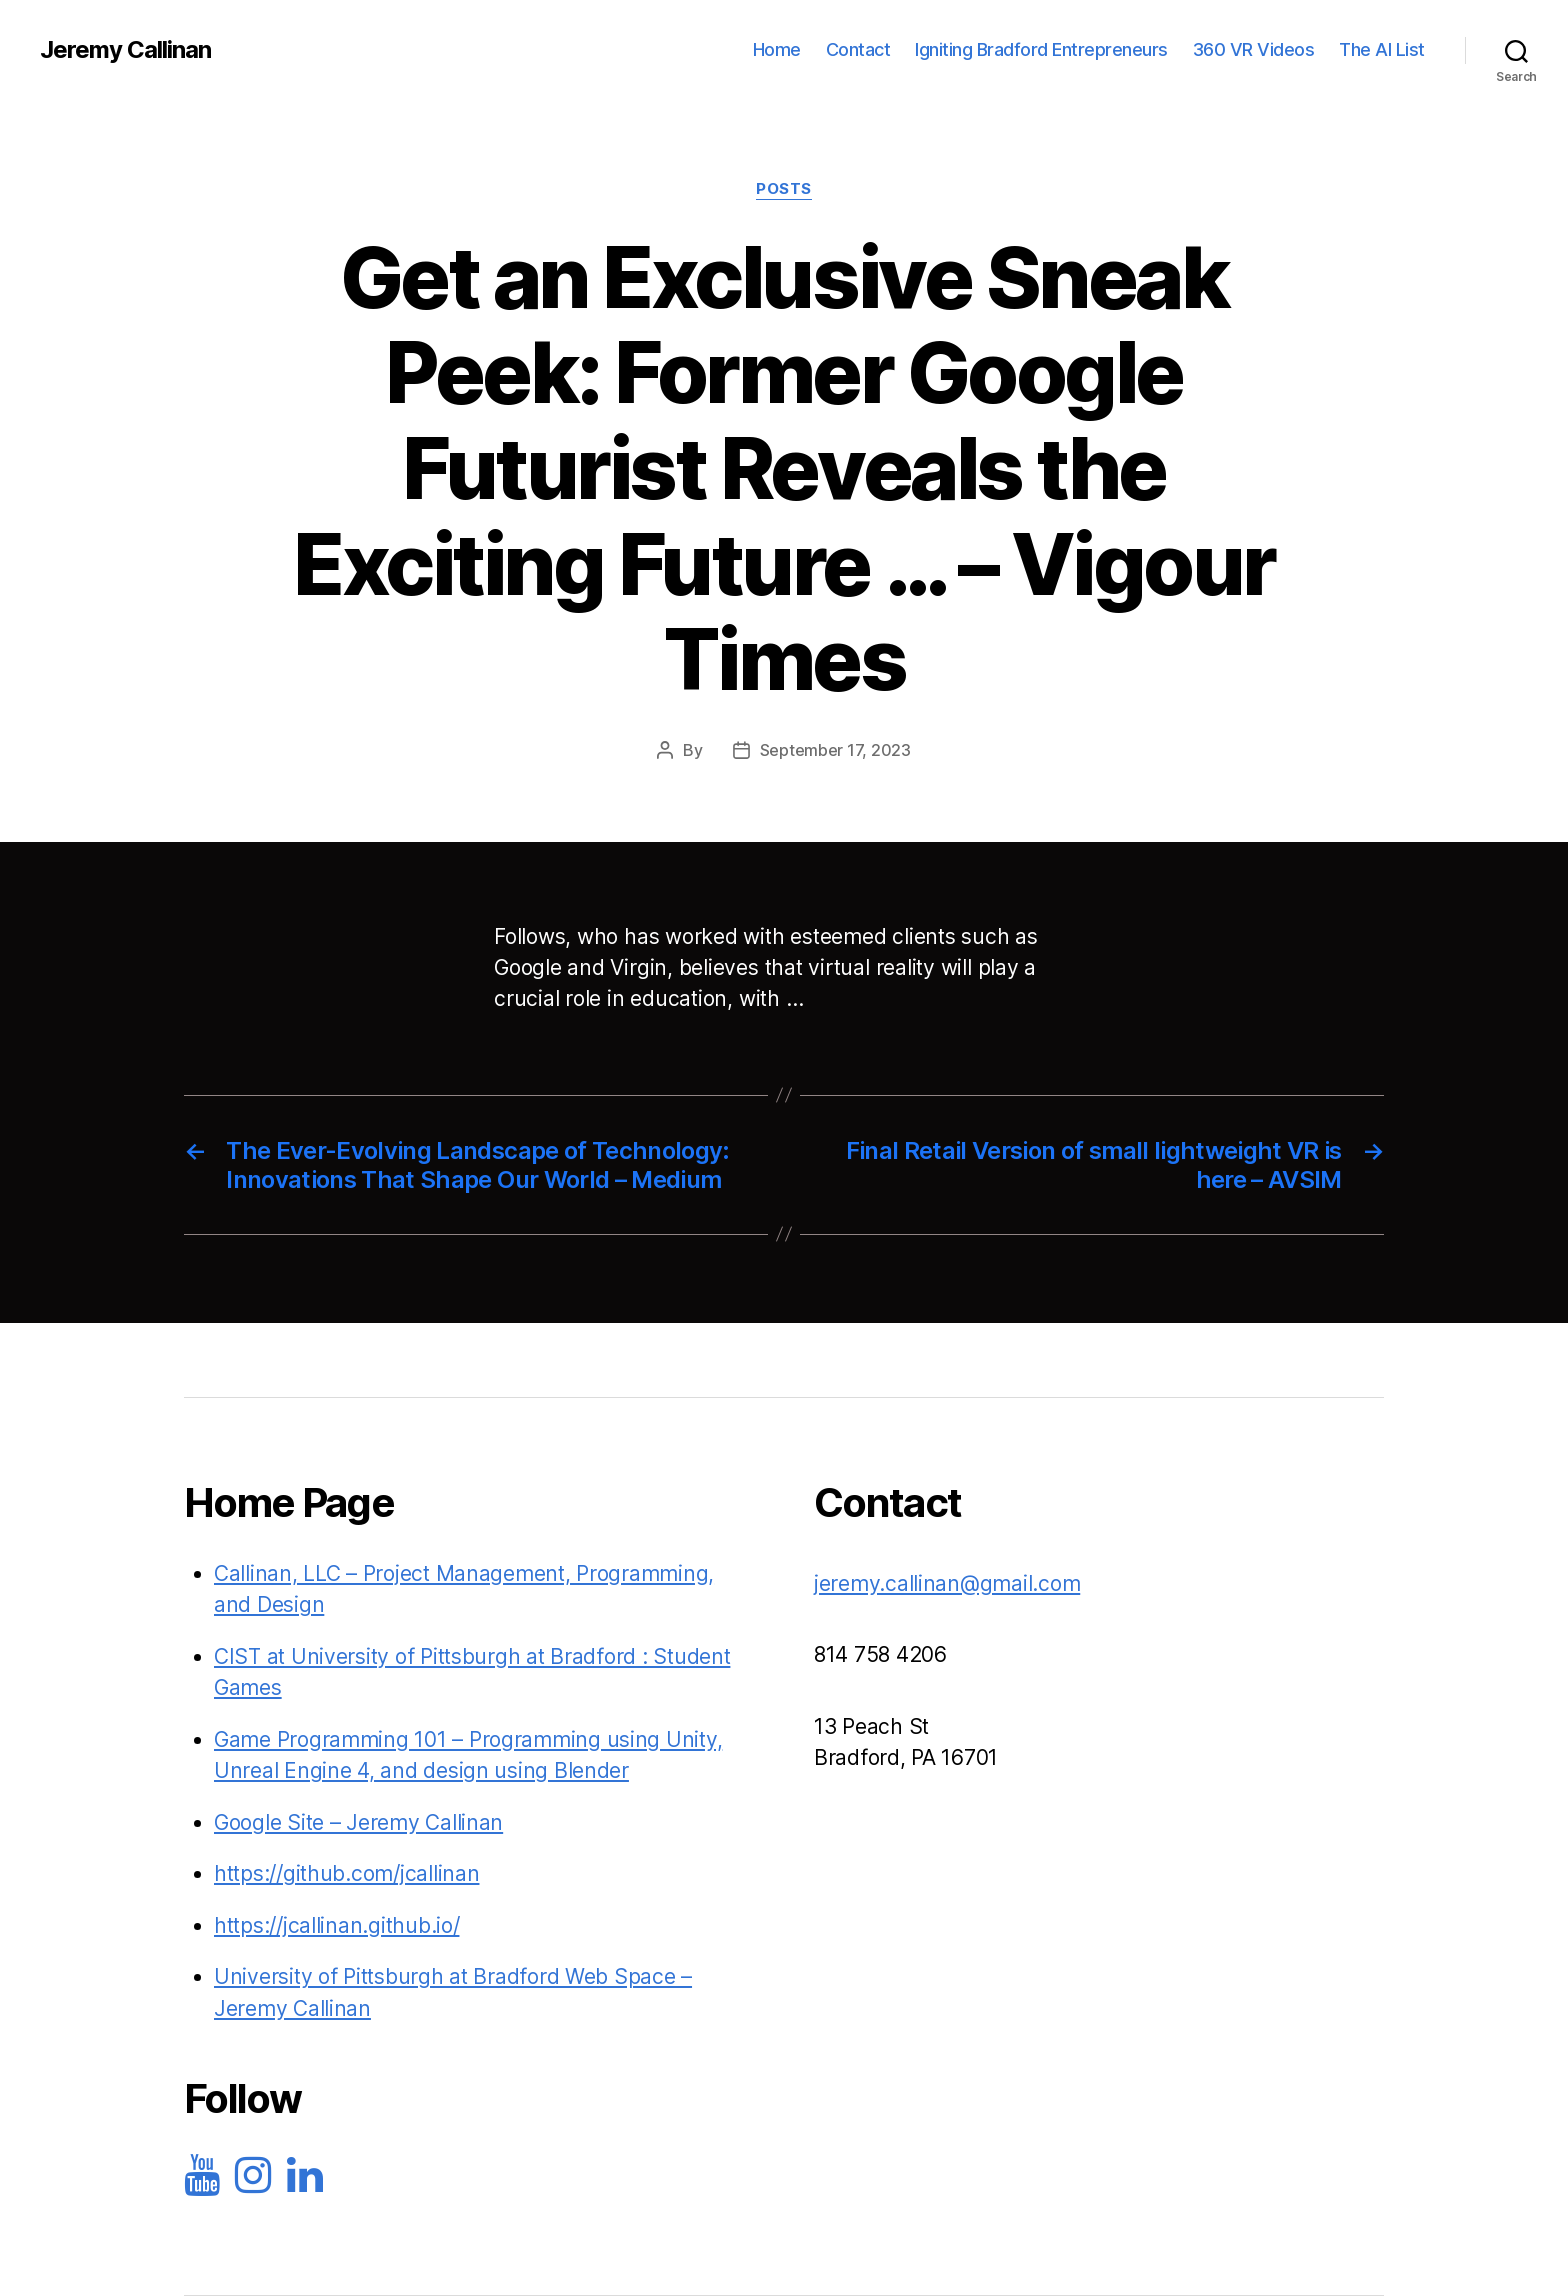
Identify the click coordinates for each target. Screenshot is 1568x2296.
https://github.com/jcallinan (346, 1873)
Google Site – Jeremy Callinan (358, 1822)
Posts (784, 189)
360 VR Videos (1254, 49)
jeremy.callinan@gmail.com (947, 1583)
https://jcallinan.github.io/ (336, 1925)
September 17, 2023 (835, 750)
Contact (858, 49)
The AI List (1382, 49)
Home (777, 49)
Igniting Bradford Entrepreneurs (1041, 49)
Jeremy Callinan (125, 50)
